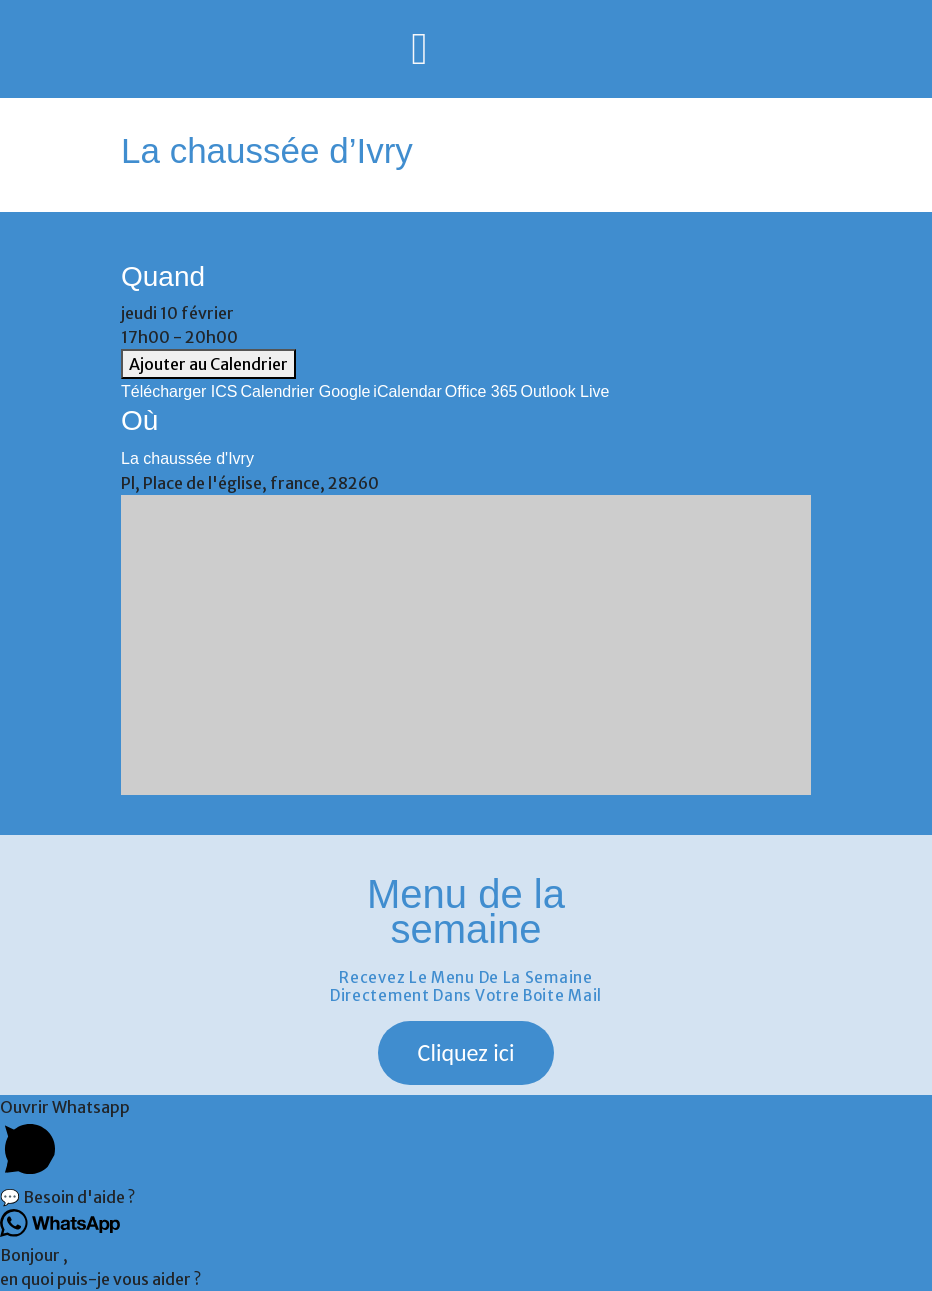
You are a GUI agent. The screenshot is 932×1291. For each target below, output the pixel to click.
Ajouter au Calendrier (208, 364)
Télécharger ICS (179, 391)
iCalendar (407, 391)
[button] (466, 1053)
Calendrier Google (306, 391)
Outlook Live (564, 391)
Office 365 (481, 391)
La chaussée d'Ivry (187, 458)
